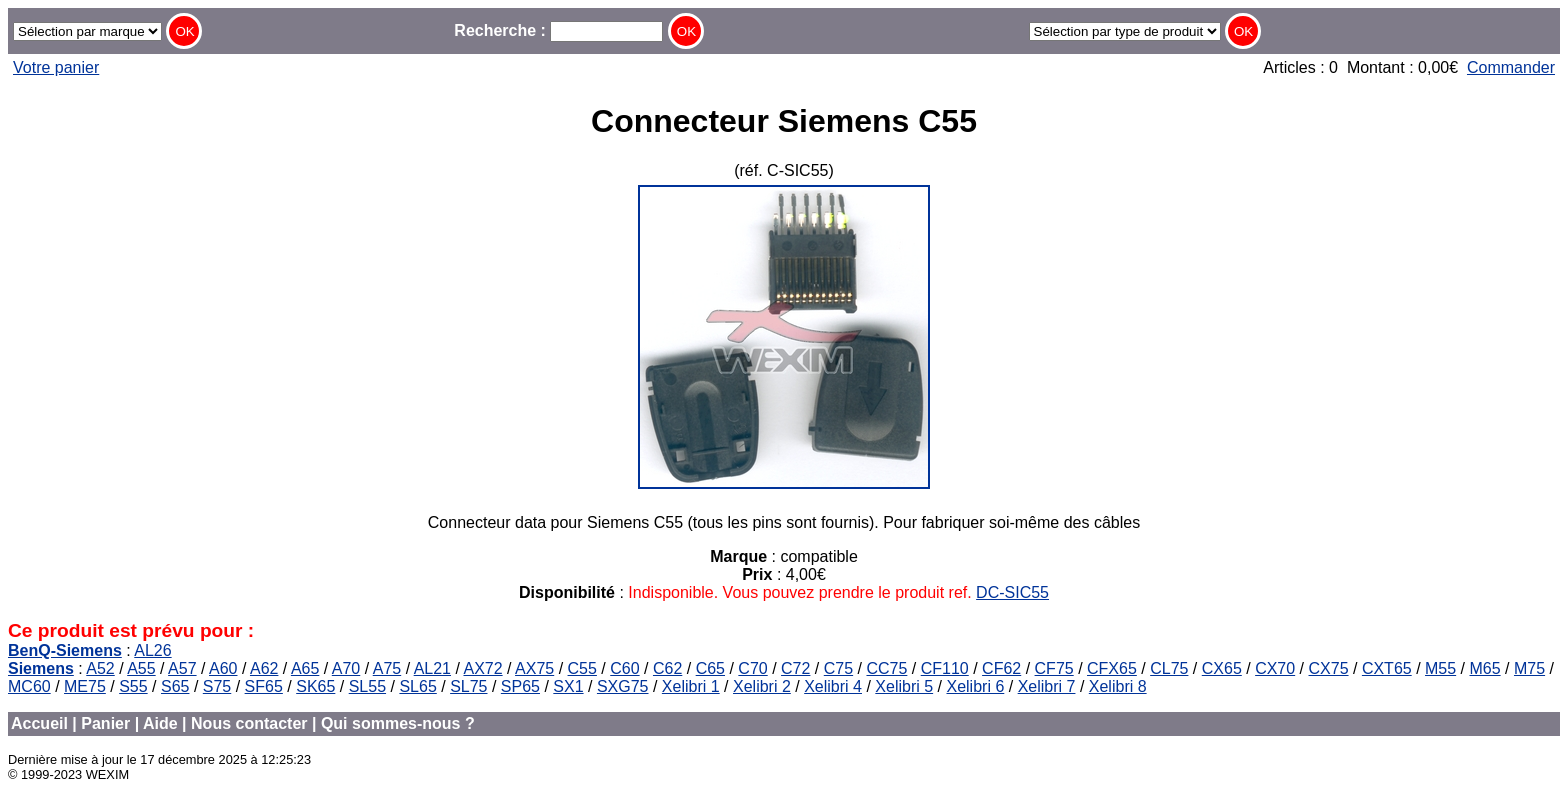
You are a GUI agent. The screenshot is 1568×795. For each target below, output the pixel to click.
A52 (100, 668)
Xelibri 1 (691, 686)
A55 (141, 668)
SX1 (568, 686)
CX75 (1329, 668)
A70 (346, 668)
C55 (582, 668)
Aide (160, 723)
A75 (387, 668)
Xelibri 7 (1047, 686)
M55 (1440, 668)
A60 (223, 668)
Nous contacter (249, 723)
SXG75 (623, 686)
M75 (1529, 668)
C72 (795, 668)
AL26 (152, 650)
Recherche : (558, 30)
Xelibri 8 (1118, 686)
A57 (182, 668)
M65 (1485, 668)
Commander (1511, 67)
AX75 (534, 668)
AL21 (432, 668)
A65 (305, 668)
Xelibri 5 (904, 686)
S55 (133, 686)
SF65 (264, 686)
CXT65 (1387, 668)
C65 (710, 668)
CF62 (1001, 668)
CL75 (1169, 668)
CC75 (886, 668)
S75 (217, 686)
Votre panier (56, 67)
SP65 (520, 686)
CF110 (945, 668)
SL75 (468, 686)
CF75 (1054, 668)
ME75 (85, 686)
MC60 (29, 686)
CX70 (1275, 668)
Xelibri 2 (762, 686)
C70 (752, 668)
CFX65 (1112, 668)
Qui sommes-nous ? (398, 723)
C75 (838, 668)
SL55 (367, 686)
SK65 (315, 686)
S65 (175, 686)
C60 (624, 668)
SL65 (417, 686)
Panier (105, 723)
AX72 (482, 668)
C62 (667, 668)
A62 (264, 668)
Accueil (39, 723)
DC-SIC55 (1012, 592)
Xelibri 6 (975, 686)
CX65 (1222, 668)
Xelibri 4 (833, 686)
